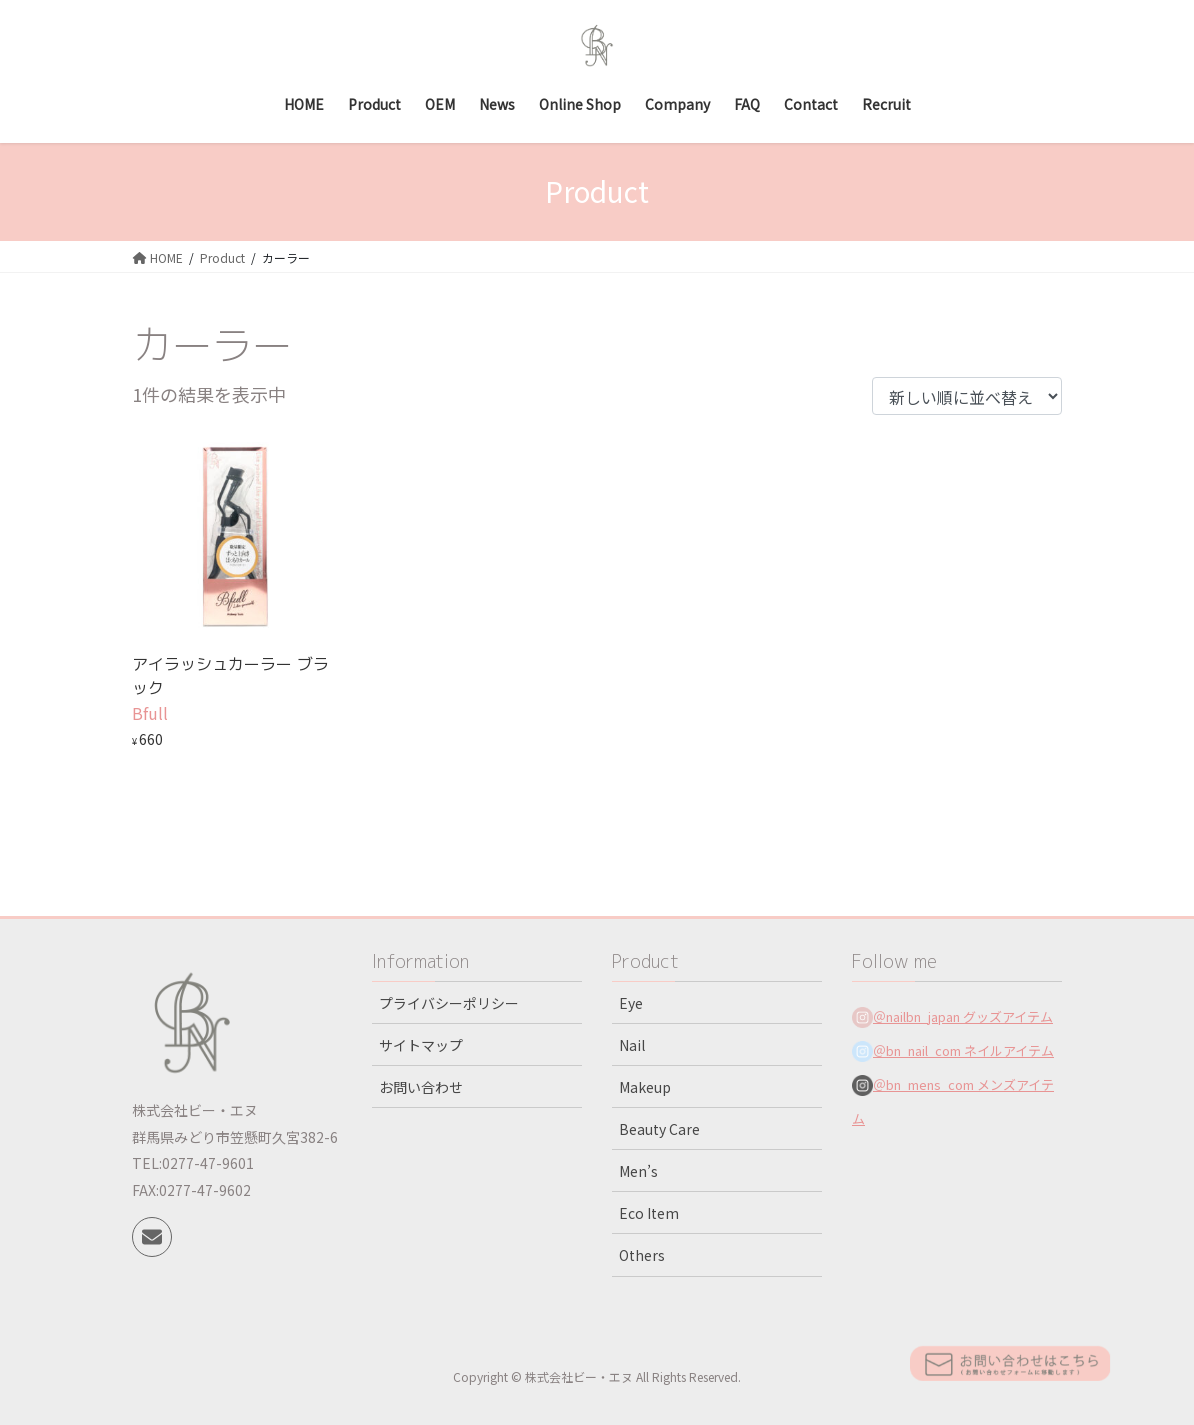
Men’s (638, 1171)
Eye (631, 1003)
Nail (632, 1045)
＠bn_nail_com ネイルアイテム (963, 1050)
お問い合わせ (421, 1087)
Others (642, 1255)
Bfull (150, 713)
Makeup (645, 1087)
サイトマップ (421, 1045)
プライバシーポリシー (449, 1003)
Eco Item (649, 1213)
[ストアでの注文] (967, 396)
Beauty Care (659, 1129)
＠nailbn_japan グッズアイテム (963, 1016)
